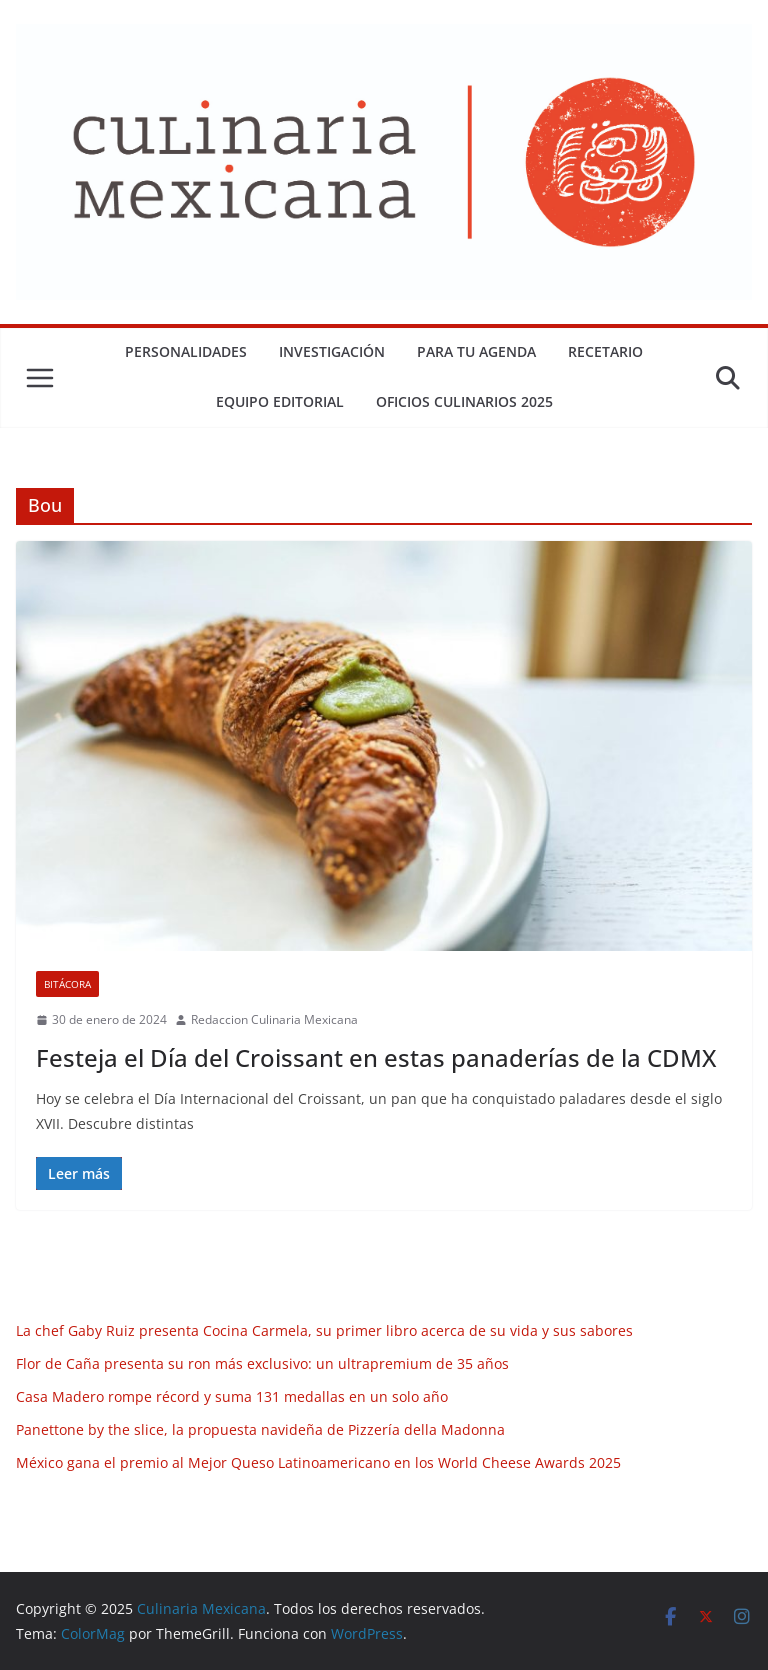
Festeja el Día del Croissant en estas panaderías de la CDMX (376, 1057)
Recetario (605, 351)
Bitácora (67, 984)
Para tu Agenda (476, 351)
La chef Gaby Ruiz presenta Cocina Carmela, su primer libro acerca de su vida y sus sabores (324, 1330)
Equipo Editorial (280, 401)
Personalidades (186, 351)
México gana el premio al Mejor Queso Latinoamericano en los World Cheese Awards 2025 (318, 1462)
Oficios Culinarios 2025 (464, 401)
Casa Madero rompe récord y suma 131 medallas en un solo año (232, 1396)
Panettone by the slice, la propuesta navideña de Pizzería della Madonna (260, 1429)
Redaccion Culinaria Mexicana (274, 1019)
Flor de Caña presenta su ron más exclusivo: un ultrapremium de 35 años (262, 1363)
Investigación (332, 351)
